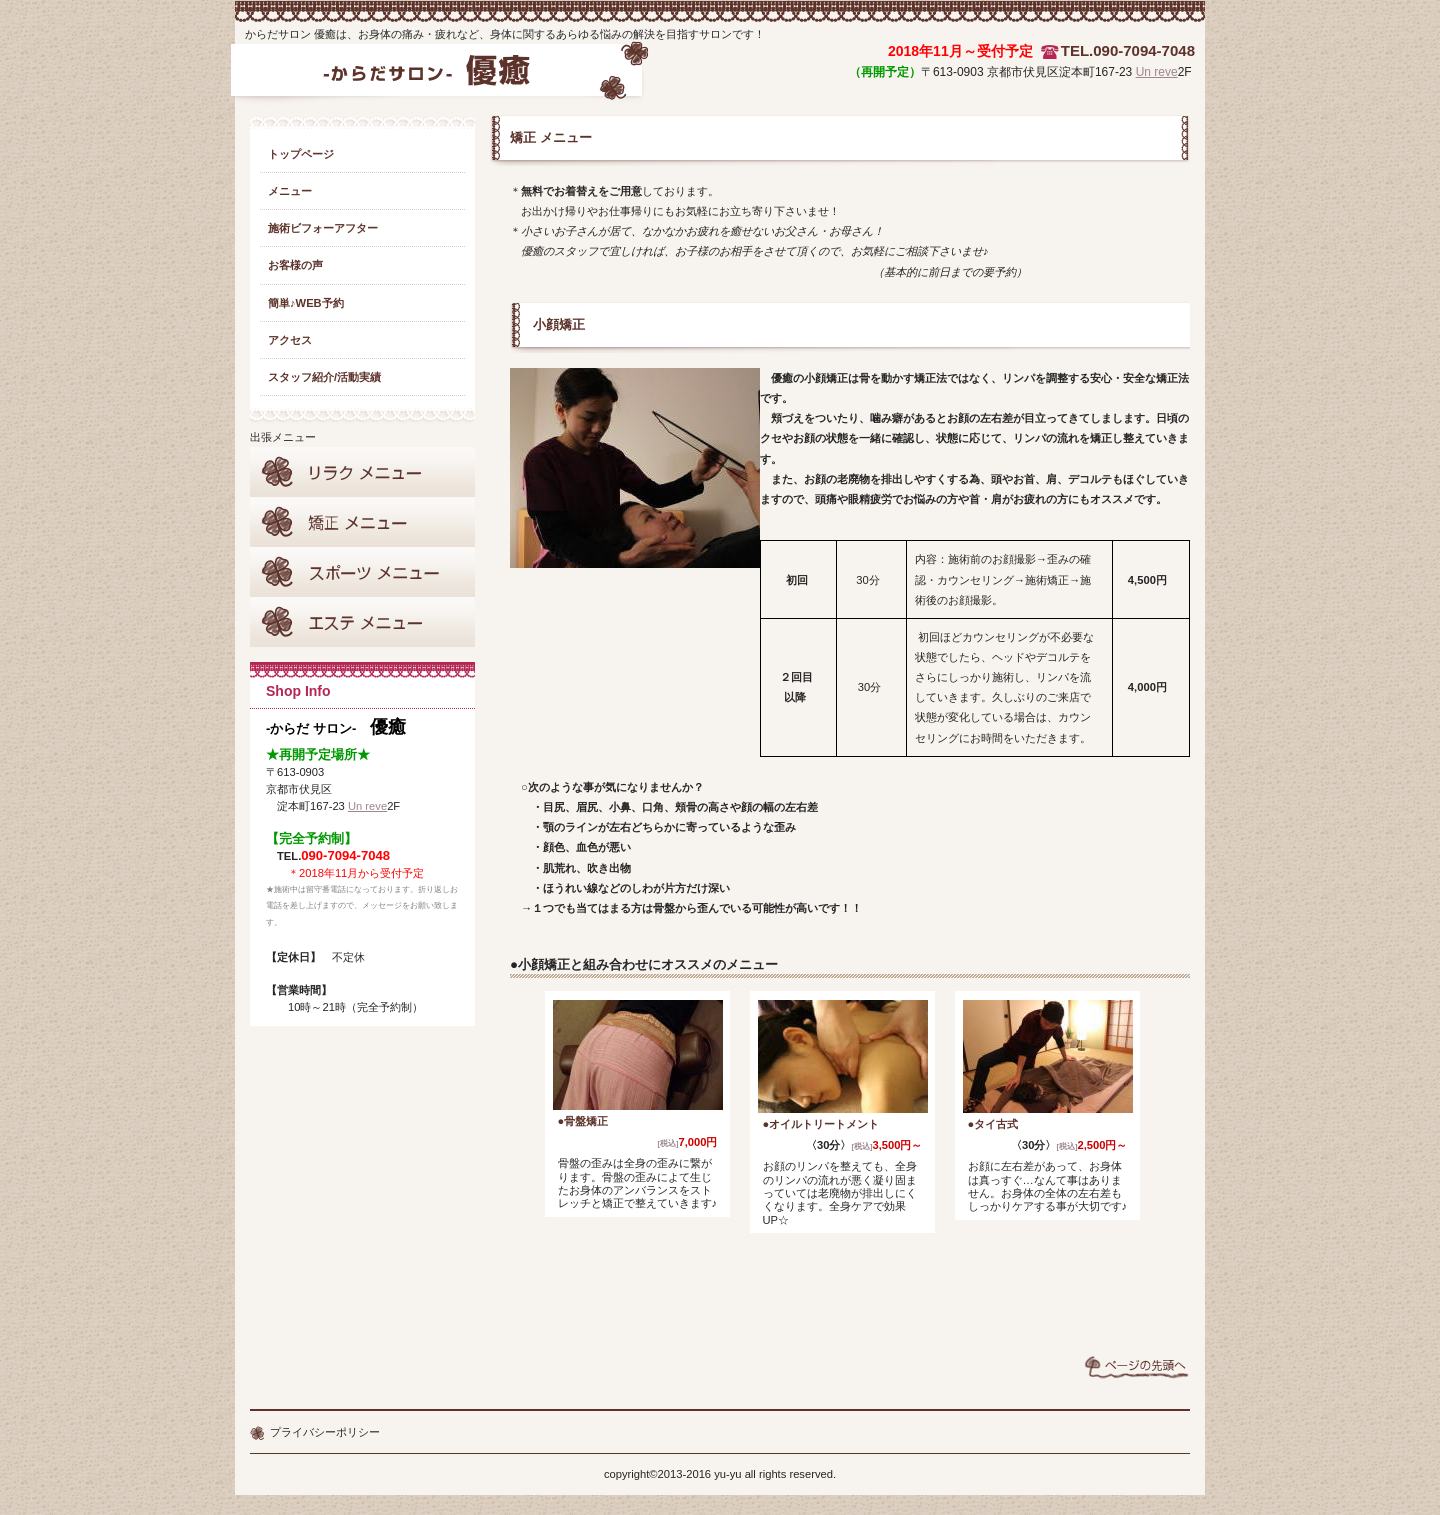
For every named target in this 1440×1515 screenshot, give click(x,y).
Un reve (1157, 72)
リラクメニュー (362, 472)
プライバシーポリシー (325, 1432)
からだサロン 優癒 (438, 78)
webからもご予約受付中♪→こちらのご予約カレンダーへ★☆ (850, 1297)
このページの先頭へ (1137, 1367)
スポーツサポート (362, 572)
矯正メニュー (362, 522)
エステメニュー (362, 622)
